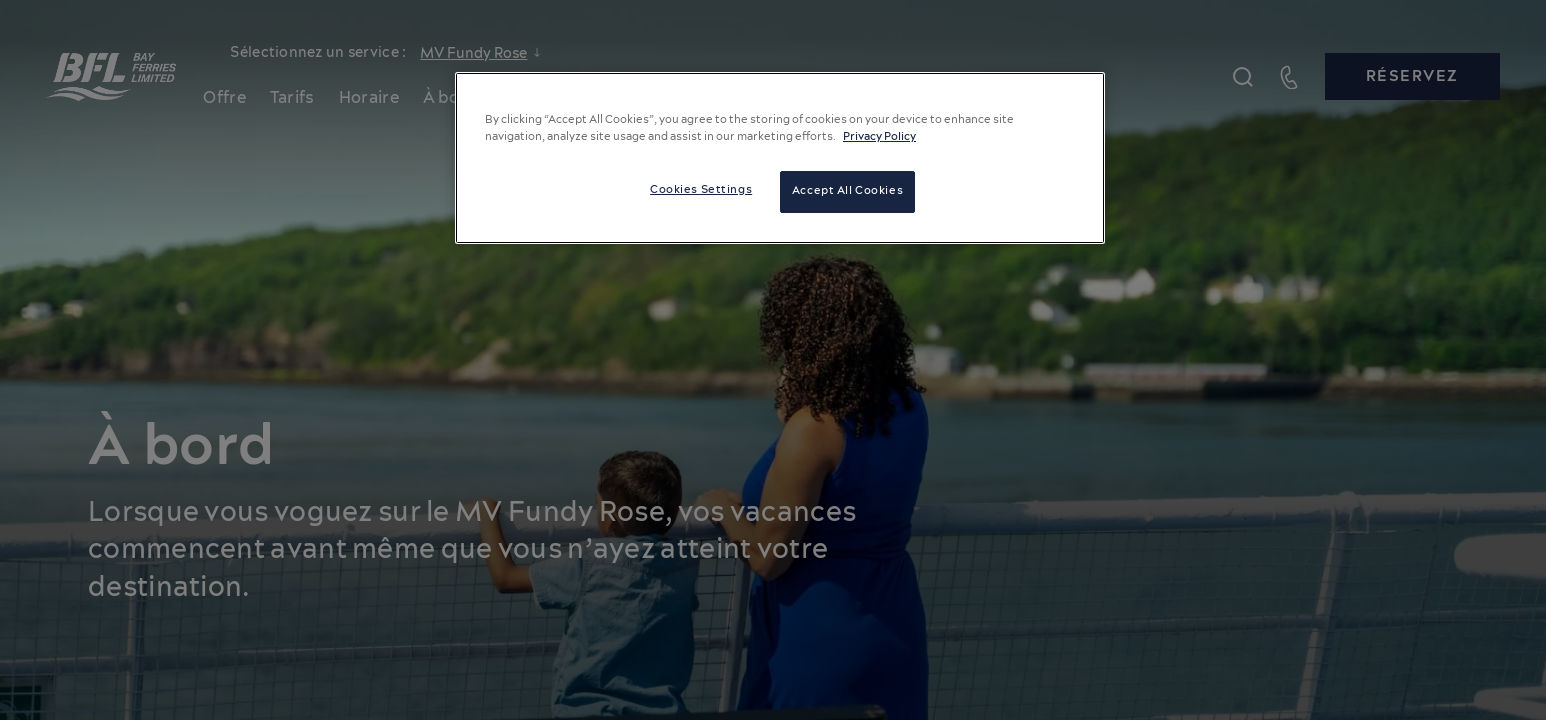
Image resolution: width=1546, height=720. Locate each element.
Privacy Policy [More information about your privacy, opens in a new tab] (879, 137)
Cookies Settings (701, 190)
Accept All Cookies (847, 191)
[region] (780, 158)
